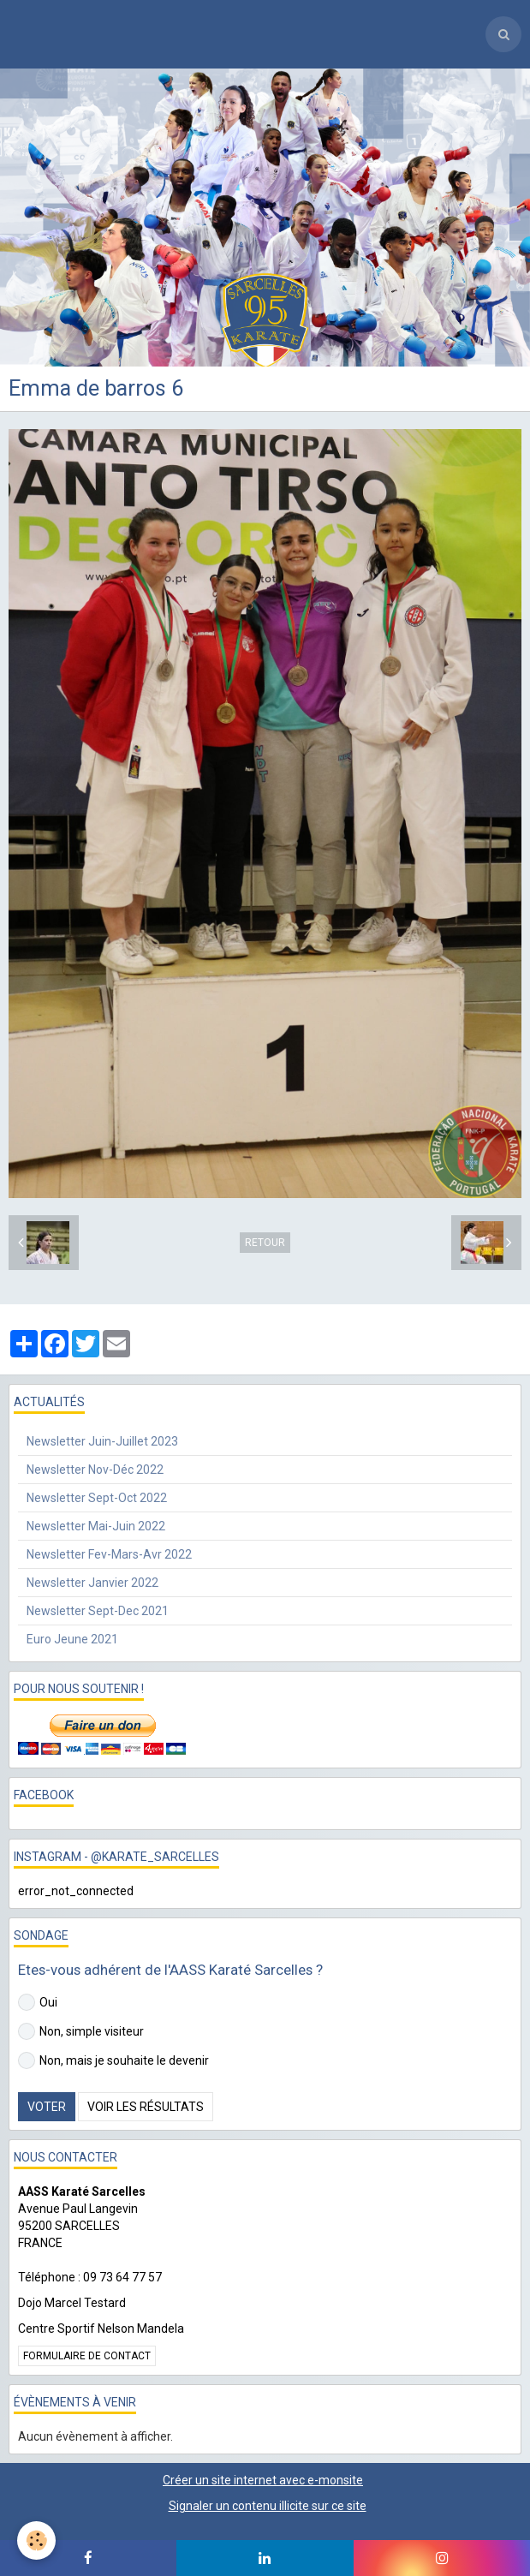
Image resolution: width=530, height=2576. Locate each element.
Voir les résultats (145, 2107)
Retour (265, 1243)
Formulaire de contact (87, 2356)
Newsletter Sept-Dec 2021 (98, 1611)
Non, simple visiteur (81, 2031)
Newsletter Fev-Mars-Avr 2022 (109, 1554)
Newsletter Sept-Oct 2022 (97, 1498)
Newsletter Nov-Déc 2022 (95, 1469)
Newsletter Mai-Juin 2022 (96, 1526)
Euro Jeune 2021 (72, 1639)
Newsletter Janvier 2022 (92, 1582)
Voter (46, 2107)
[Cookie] (36, 2540)
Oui (37, 2002)
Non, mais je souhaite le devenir (113, 2060)
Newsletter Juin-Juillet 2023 (102, 1441)
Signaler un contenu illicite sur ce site (267, 2506)
